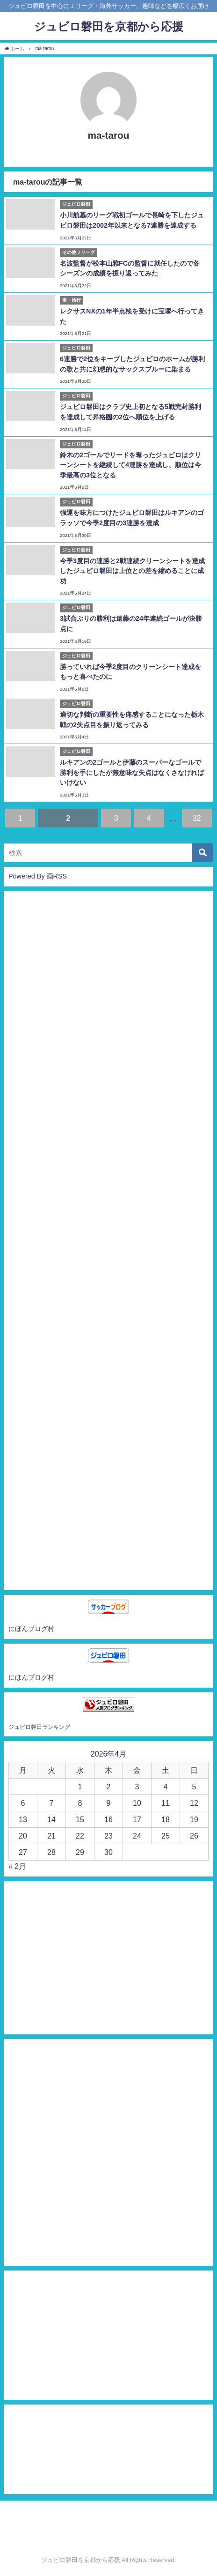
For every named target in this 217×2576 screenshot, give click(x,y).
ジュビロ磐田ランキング (39, 1727)
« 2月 (17, 1866)
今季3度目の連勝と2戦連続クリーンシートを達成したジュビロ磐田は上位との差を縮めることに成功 (132, 571)
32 (197, 818)
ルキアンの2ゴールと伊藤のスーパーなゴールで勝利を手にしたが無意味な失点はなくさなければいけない (132, 772)
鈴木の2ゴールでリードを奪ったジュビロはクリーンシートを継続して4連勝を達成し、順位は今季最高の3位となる (130, 465)
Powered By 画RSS (37, 876)
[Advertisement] (108, 1241)
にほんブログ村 (31, 1628)
